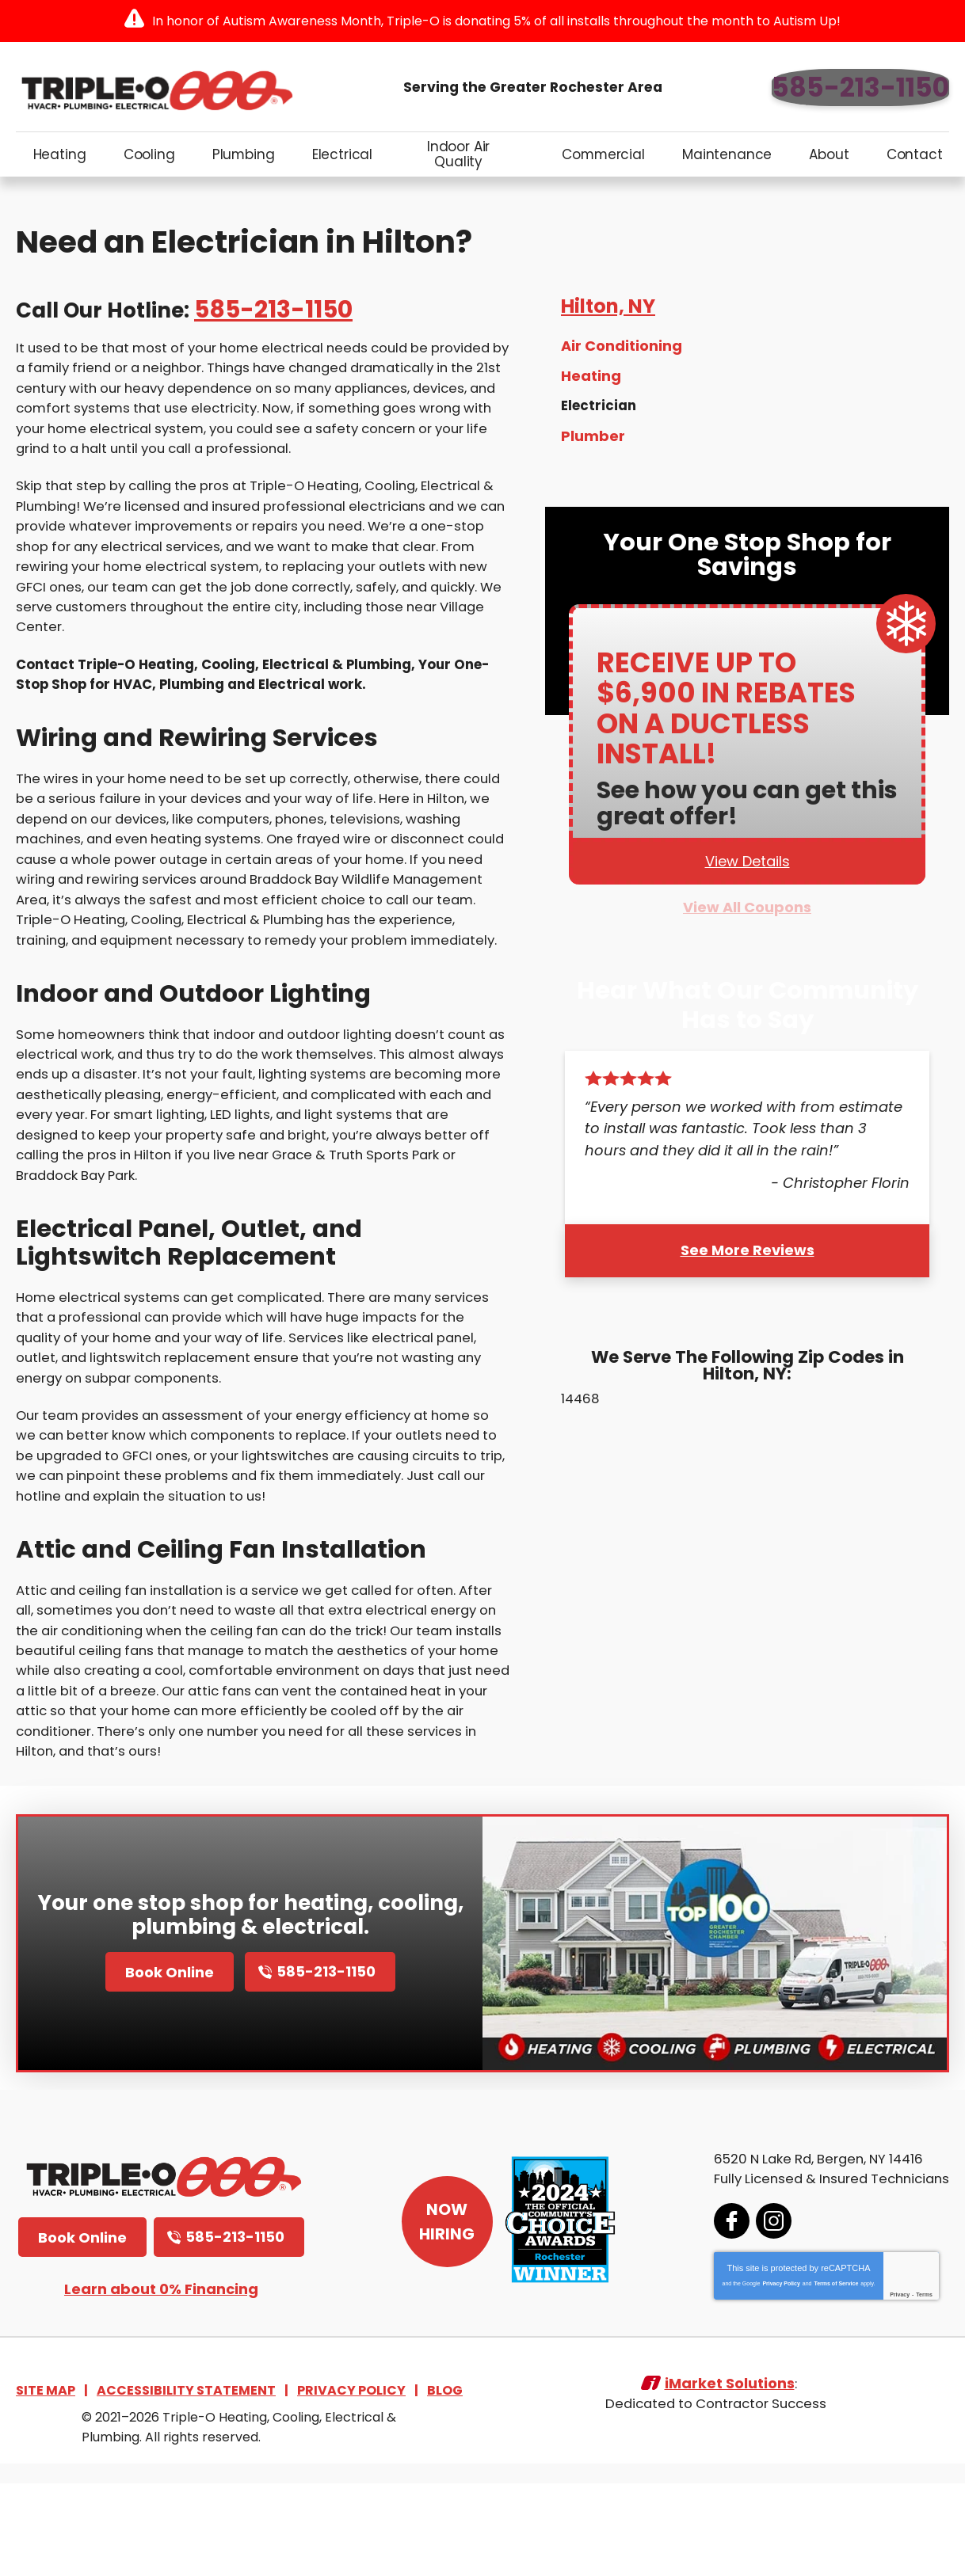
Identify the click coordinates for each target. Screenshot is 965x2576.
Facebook (712, 2311)
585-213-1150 (860, 87)
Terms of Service (817, 2373)
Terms (905, 2385)
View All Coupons (747, 928)
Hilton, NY (608, 320)
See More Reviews (747, 1272)
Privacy (881, 2385)
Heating (591, 390)
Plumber (593, 449)
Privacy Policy (761, 2373)
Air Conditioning (621, 361)
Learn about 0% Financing (161, 2379)
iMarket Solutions (729, 2483)
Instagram (754, 2311)
